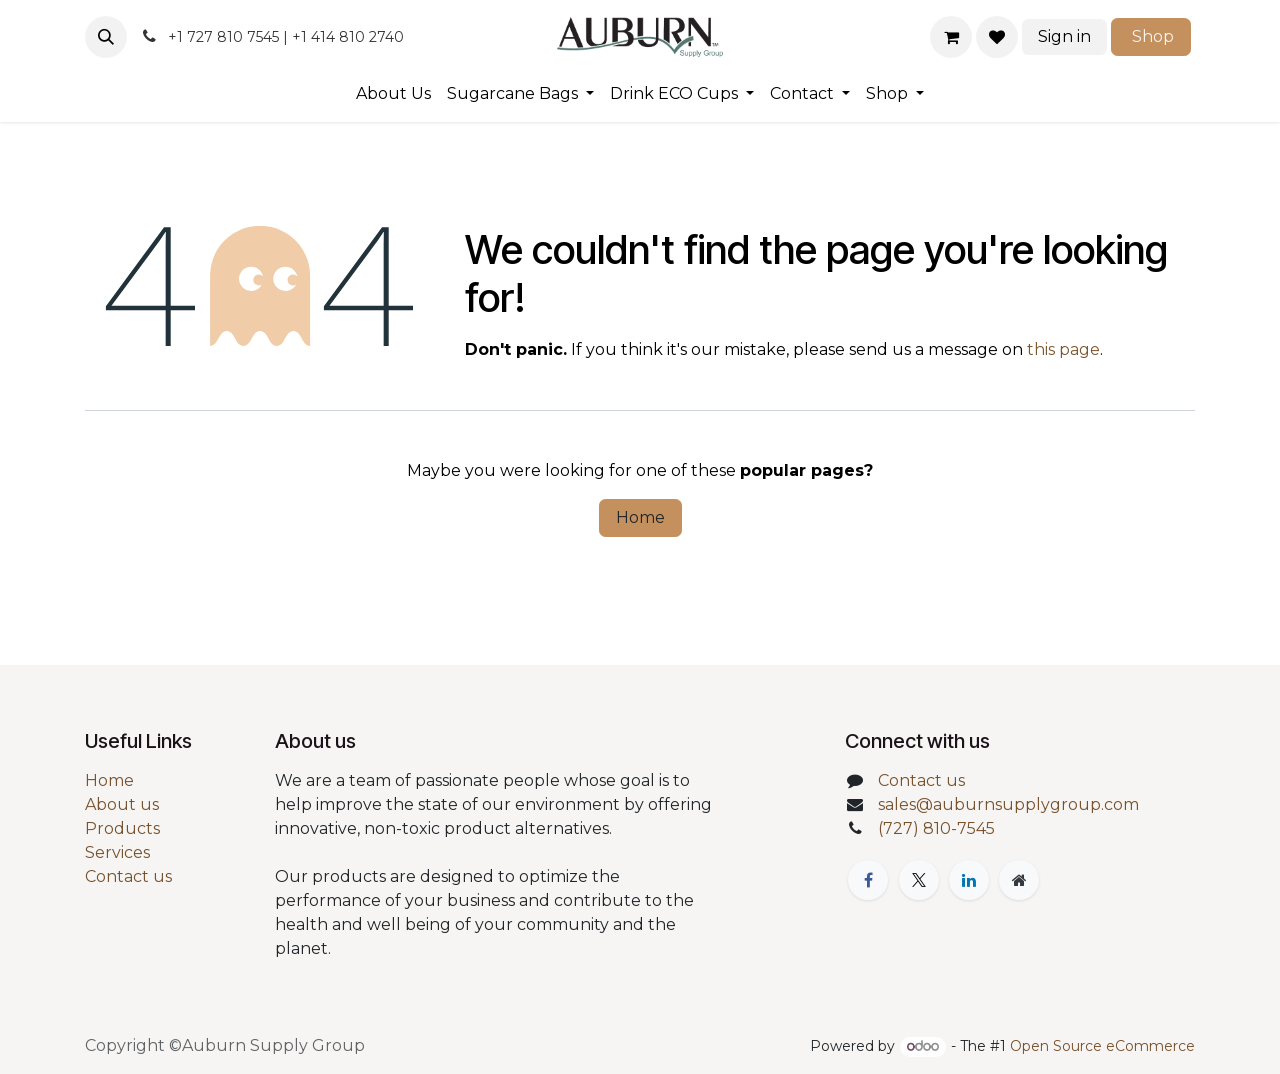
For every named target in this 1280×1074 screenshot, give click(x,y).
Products (122, 828)
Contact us (128, 876)
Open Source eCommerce (1102, 1046)
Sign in (1064, 36)
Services (117, 852)
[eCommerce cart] (951, 37)
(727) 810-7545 (936, 828)
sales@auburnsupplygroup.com (1008, 804)
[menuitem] (393, 94)
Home (640, 517)
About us (122, 804)
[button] (106, 37)
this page (1063, 349)
